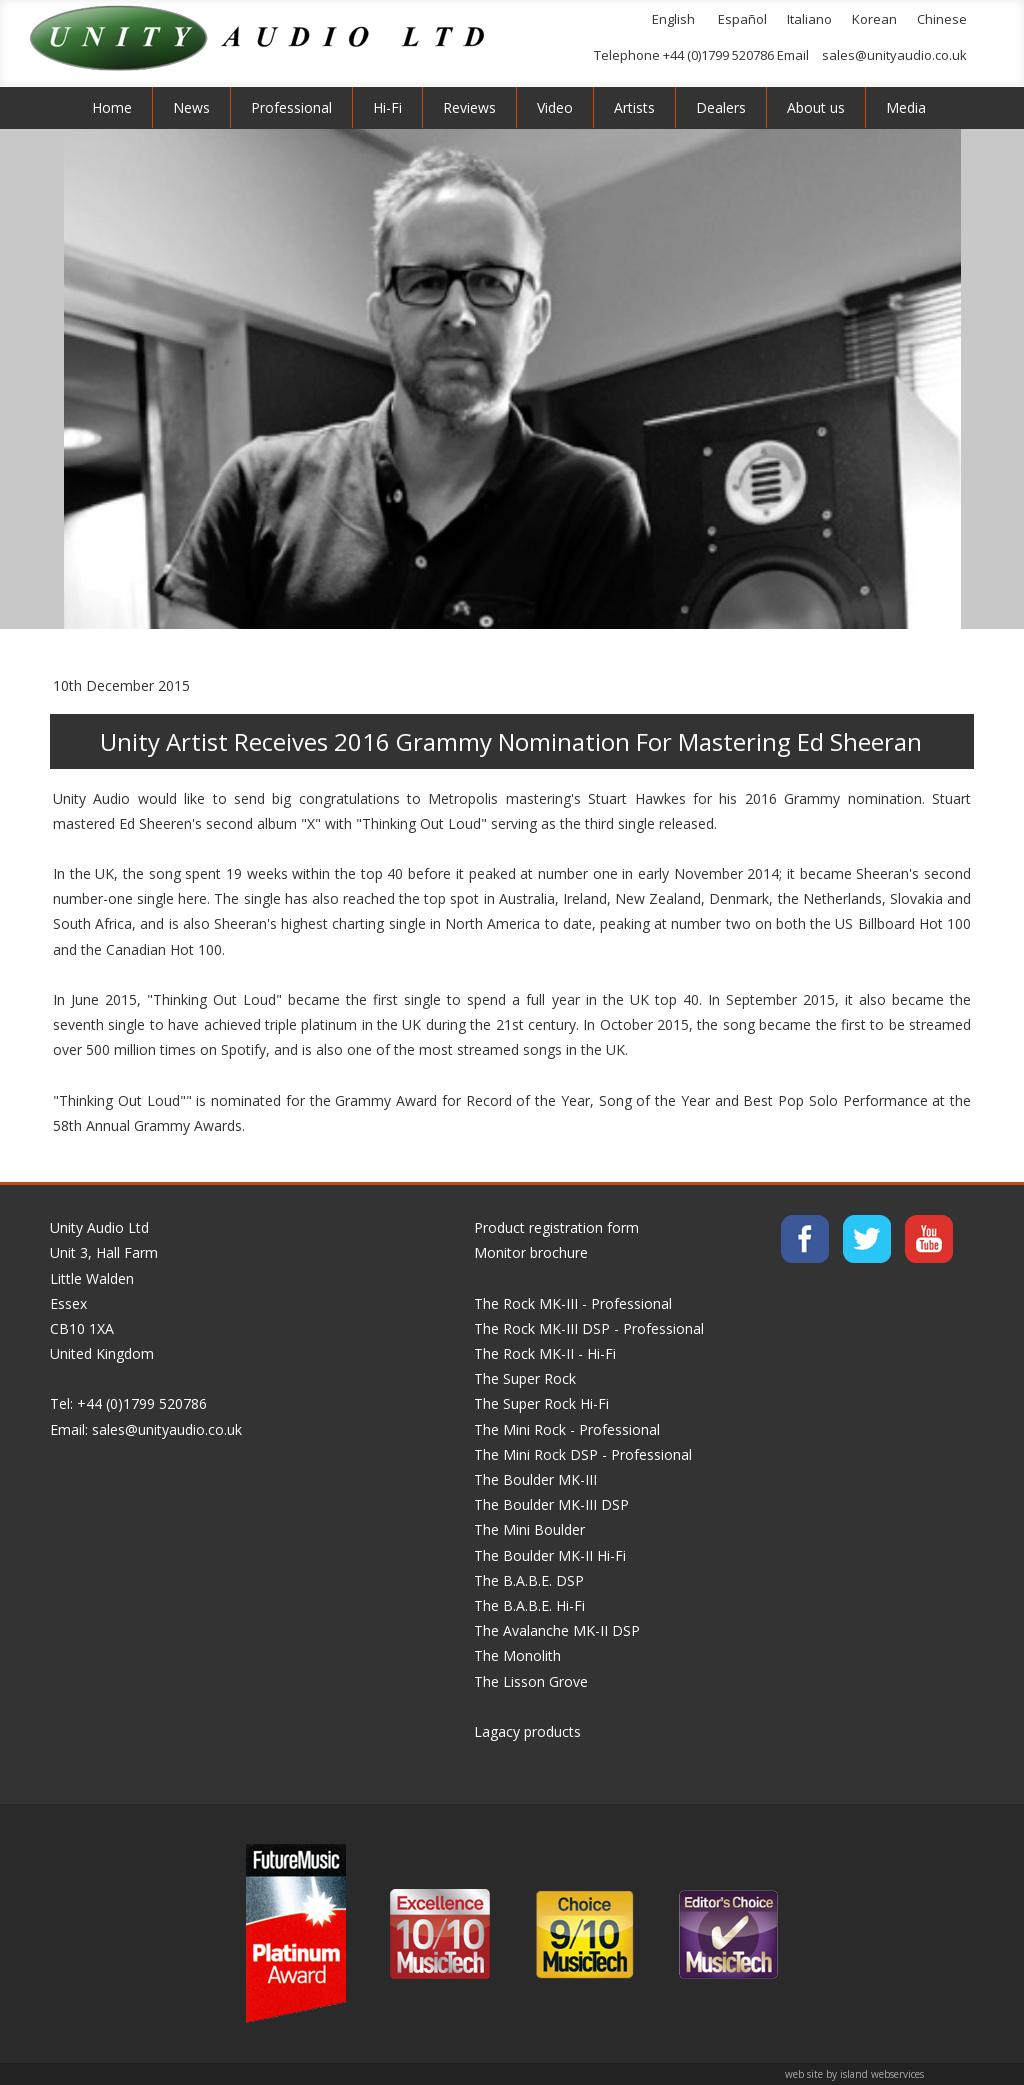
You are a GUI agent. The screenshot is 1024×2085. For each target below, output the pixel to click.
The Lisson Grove (531, 1681)
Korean (874, 19)
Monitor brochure (531, 1252)
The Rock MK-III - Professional (573, 1303)
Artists (634, 107)
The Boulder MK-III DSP (551, 1504)
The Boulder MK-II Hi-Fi (550, 1555)
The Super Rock (525, 1378)
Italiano (809, 19)
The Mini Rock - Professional (567, 1429)
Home (112, 107)
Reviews (469, 107)
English (673, 19)
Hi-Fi (387, 107)
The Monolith (517, 1655)
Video (555, 107)
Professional (291, 107)
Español (742, 19)
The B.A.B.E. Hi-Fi (529, 1605)
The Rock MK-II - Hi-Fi (545, 1353)
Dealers (721, 107)
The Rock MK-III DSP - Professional (589, 1328)
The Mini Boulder (529, 1529)
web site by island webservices (854, 2074)
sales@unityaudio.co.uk (894, 55)
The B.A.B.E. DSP (529, 1580)
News (191, 107)
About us (816, 107)
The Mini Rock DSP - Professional (583, 1454)
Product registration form (556, 1227)
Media (906, 107)
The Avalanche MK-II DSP (557, 1630)
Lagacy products (527, 1731)
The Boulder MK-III (535, 1479)
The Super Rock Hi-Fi (541, 1403)
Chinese (942, 19)
